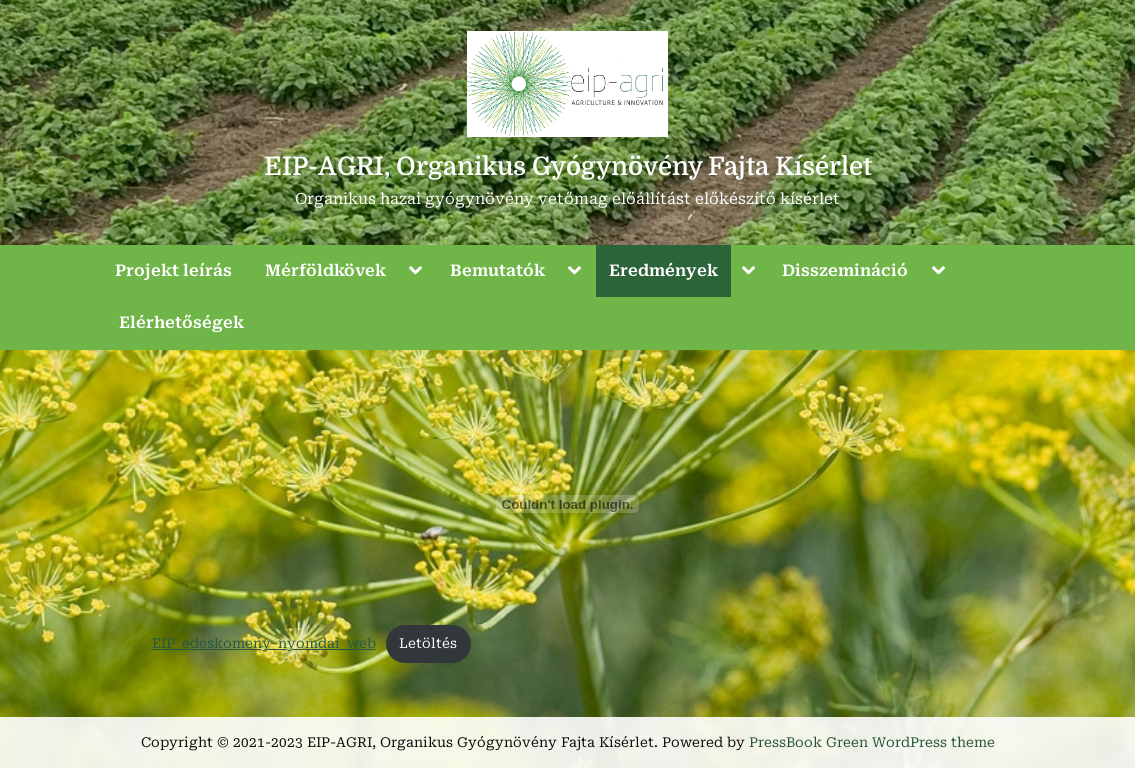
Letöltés (428, 643)
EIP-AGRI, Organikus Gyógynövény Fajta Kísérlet (568, 166)
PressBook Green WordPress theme (872, 742)
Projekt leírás (173, 270)
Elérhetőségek (181, 322)
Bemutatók (497, 270)
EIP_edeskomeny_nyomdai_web (264, 643)
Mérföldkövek (325, 270)
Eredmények (663, 270)
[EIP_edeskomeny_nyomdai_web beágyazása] (568, 504)
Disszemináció (845, 270)
